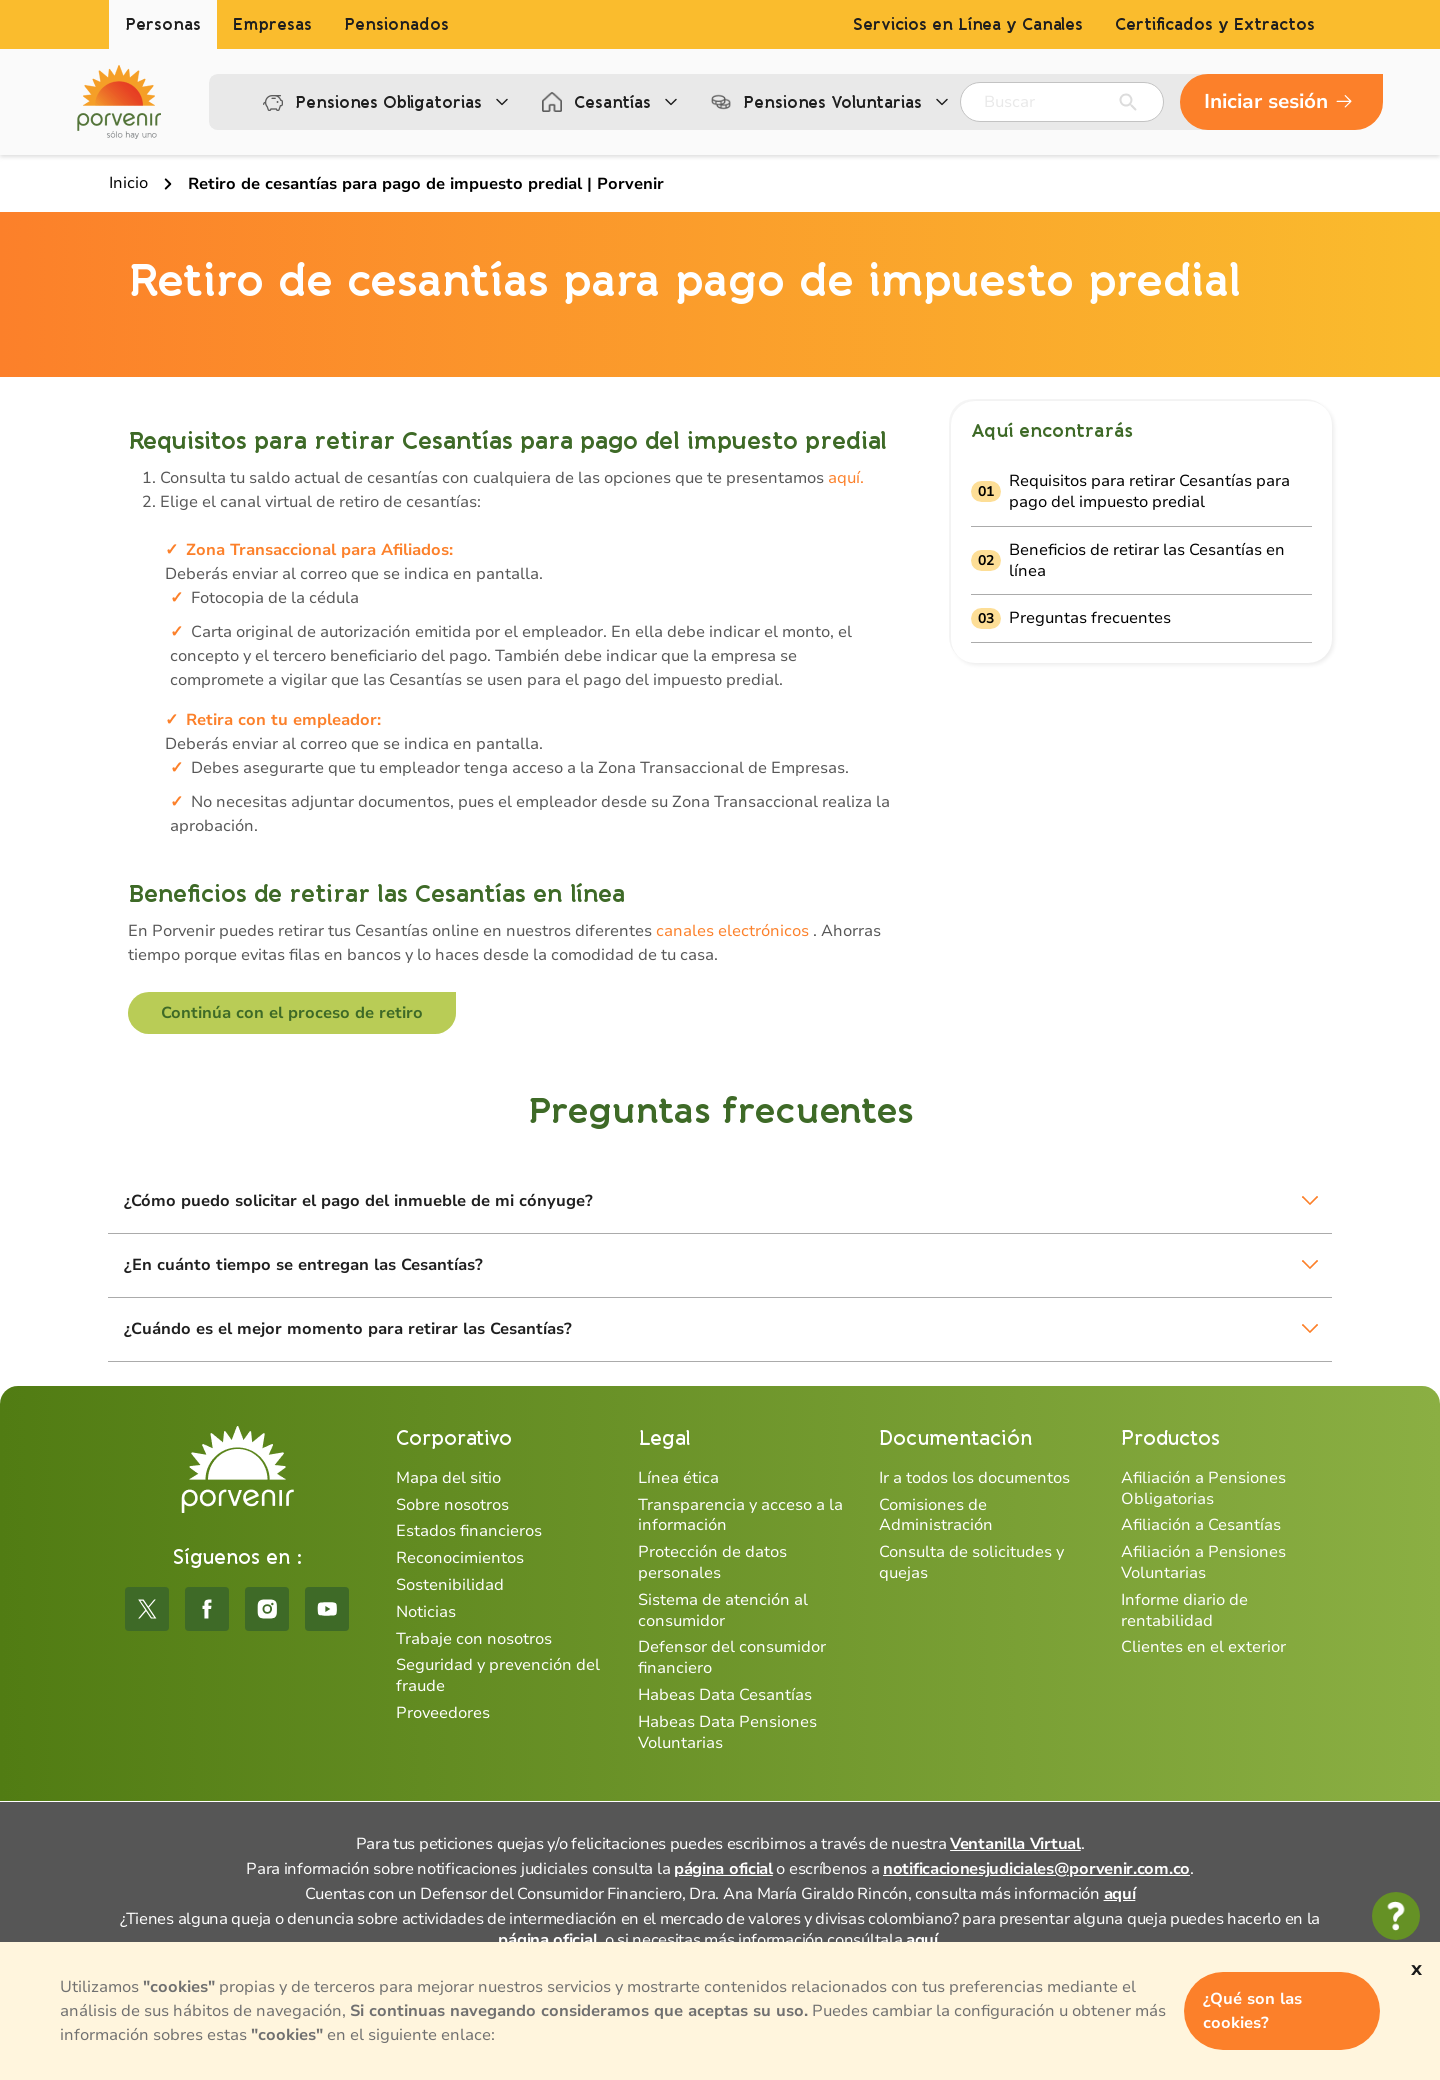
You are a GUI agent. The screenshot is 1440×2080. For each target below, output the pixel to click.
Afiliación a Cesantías (1201, 1525)
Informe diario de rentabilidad (1184, 1610)
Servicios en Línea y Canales (968, 24)
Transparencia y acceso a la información (740, 1515)
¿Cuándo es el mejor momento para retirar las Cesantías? (348, 1329)
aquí (1120, 1894)
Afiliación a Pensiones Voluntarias (1203, 1562)
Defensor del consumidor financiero (732, 1657)
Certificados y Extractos (1215, 24)
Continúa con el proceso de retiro (292, 1013)
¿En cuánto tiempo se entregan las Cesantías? (303, 1265)
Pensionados (396, 24)
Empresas (272, 24)
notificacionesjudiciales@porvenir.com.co (1036, 1869)
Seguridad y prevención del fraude (498, 1675)
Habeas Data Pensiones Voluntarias (727, 1732)
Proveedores (443, 1713)
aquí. (844, 478)
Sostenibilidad (450, 1585)
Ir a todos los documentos (974, 1478)
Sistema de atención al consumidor (723, 1610)
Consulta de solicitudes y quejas (971, 1562)
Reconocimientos (460, 1558)
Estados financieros (469, 1531)
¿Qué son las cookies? (1252, 2011)
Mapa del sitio (448, 1478)
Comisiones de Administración (936, 1515)
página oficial (723, 1869)
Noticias (426, 1612)
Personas (163, 24)
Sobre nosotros (452, 1505)
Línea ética (678, 1478)
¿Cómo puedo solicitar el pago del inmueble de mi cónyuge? (358, 1201)
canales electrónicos (732, 931)
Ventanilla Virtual (1015, 1844)
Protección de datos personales (712, 1562)
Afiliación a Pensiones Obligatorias (1203, 1488)
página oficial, (549, 1940)
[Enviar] (1128, 102)
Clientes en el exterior (1203, 1647)
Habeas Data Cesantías (725, 1695)
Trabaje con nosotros (474, 1639)
